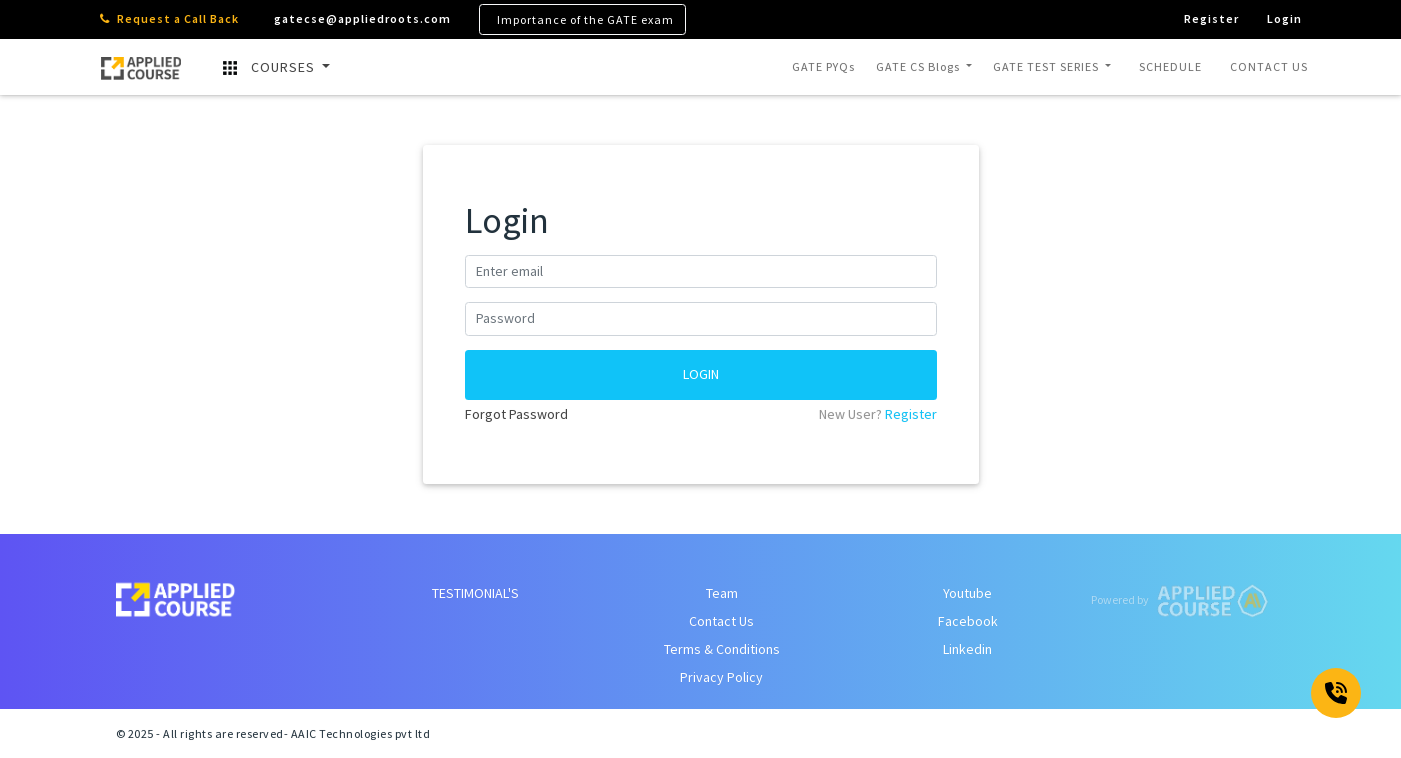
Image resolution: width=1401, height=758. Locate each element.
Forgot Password (516, 414)
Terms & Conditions (722, 649)
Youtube (967, 593)
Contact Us (721, 621)
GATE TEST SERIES (1047, 66)
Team (722, 593)
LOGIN (701, 374)
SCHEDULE (1170, 66)
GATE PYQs (823, 66)
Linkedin (967, 649)
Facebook (968, 621)
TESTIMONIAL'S (475, 593)
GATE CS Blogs (919, 66)
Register (911, 414)
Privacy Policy (721, 677)
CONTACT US (1269, 66)
